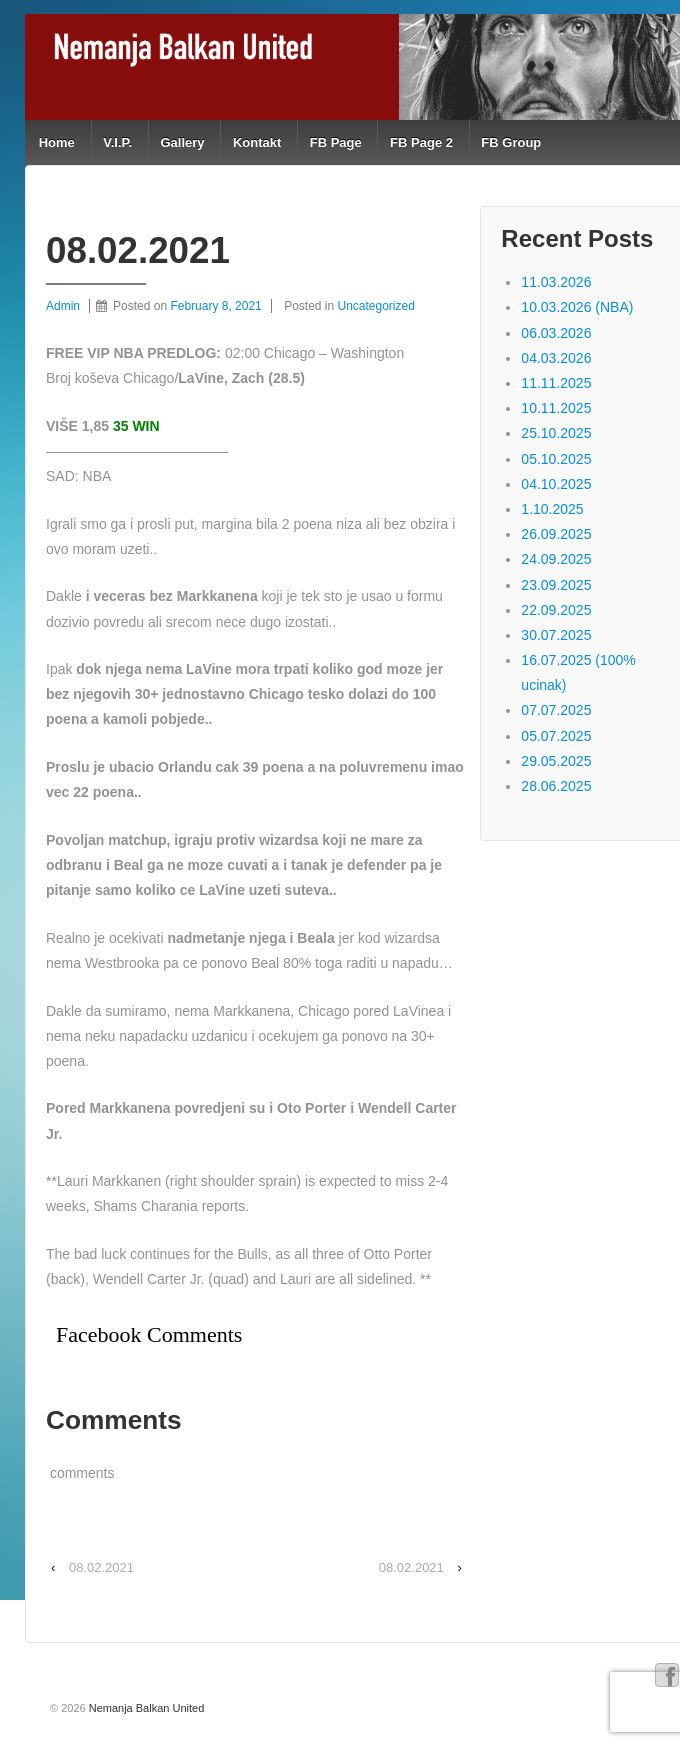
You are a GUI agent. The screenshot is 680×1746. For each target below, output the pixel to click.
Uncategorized (376, 306)
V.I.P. (117, 142)
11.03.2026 (556, 282)
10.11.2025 (556, 408)
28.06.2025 (556, 786)
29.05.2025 (556, 761)
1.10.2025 (552, 509)
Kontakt (257, 142)
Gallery (182, 142)
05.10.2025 (556, 459)
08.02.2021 (101, 1567)
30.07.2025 (556, 635)
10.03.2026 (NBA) (577, 307)
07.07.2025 (556, 710)
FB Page (336, 142)
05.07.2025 (556, 736)
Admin (63, 306)
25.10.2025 (556, 433)
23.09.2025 (556, 585)
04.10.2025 (556, 484)
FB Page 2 (421, 142)
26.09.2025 (556, 534)
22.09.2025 (556, 610)
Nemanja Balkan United (145, 1708)
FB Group (511, 142)
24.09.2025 (556, 559)
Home (57, 142)
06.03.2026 (556, 333)
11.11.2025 (556, 383)
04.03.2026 (556, 358)
